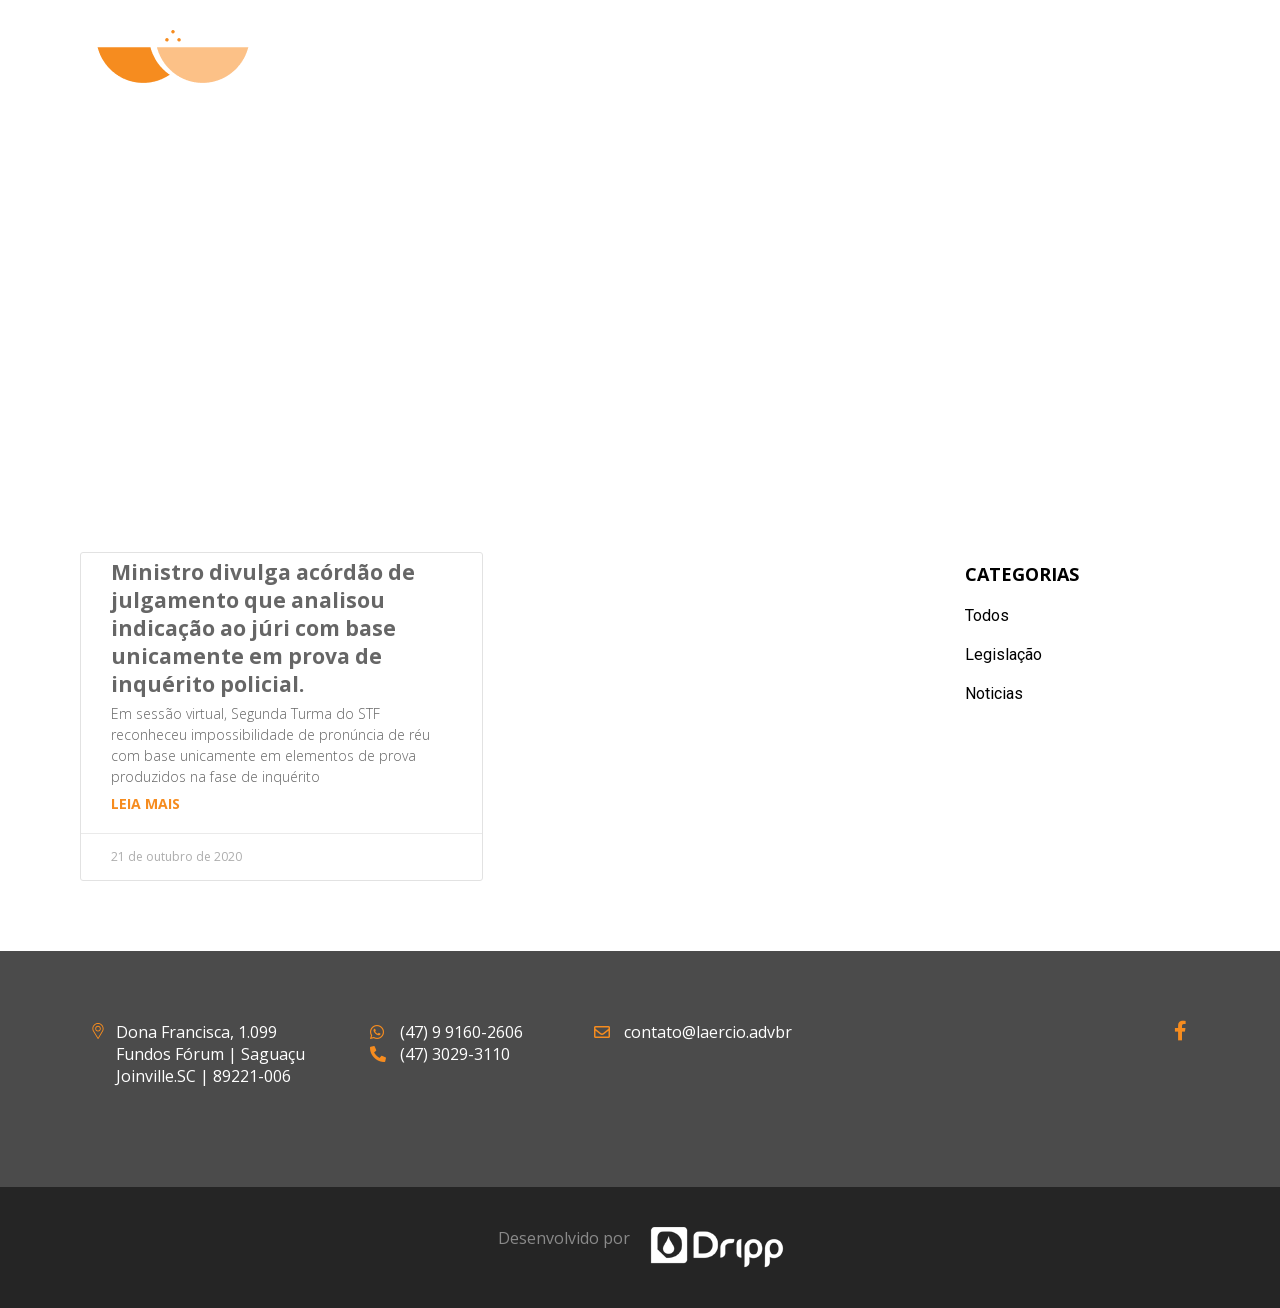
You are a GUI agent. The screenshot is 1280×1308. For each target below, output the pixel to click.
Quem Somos (613, 80)
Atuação (760, 80)
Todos (987, 615)
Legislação (1003, 654)
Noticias (994, 693)
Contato (1134, 80)
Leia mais (145, 803)
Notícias (1005, 80)
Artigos (883, 80)
